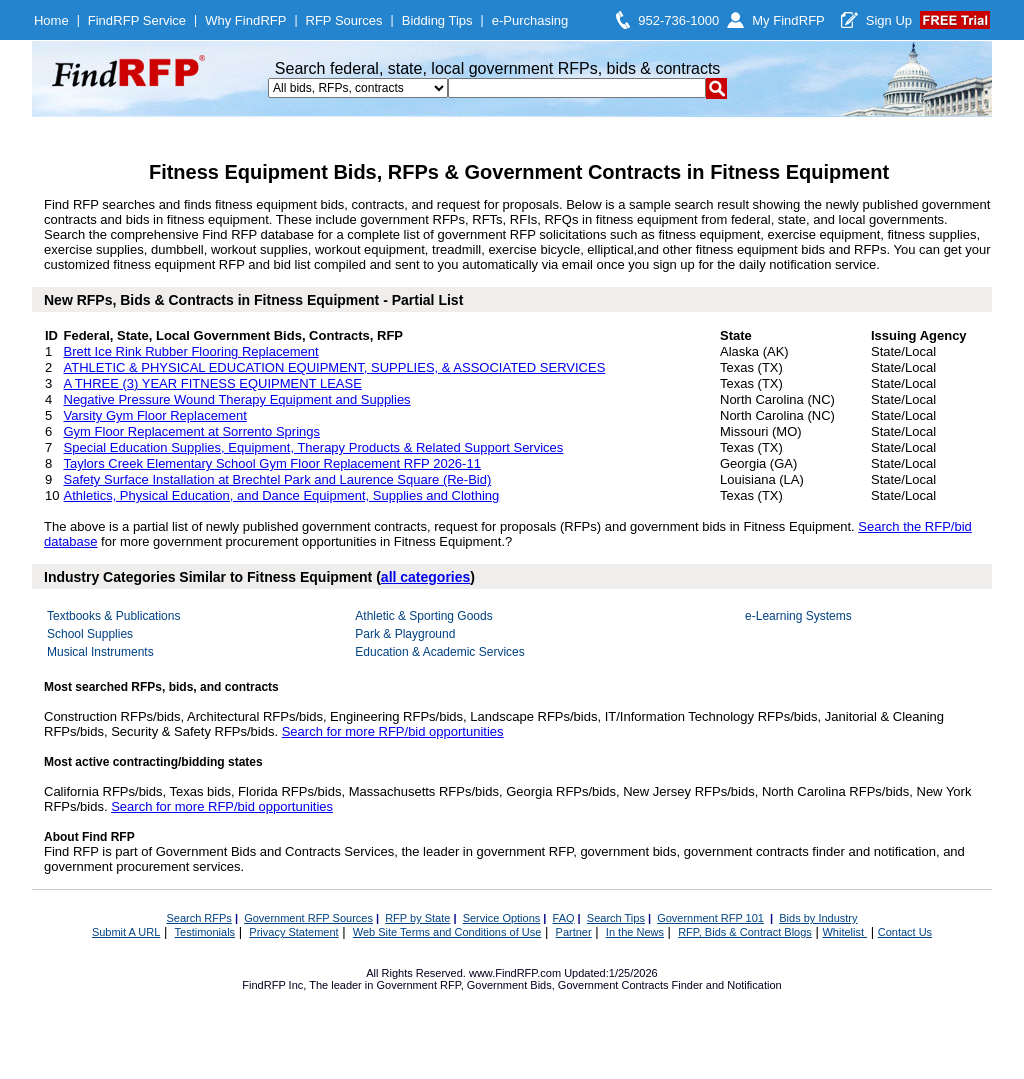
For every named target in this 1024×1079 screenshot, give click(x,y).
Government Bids (509, 985)
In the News (635, 932)
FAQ (564, 918)
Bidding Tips (437, 20)
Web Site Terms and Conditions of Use (447, 932)
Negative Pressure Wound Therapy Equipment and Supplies (237, 399)
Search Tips (616, 918)
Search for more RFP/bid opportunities (393, 731)
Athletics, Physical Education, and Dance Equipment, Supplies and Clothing (282, 495)
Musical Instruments (100, 652)
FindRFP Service (137, 20)
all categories (426, 577)
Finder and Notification (727, 985)
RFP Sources (344, 20)
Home (51, 20)
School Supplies (90, 634)
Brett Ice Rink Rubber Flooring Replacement (191, 351)
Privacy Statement (293, 932)
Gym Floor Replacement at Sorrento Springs (192, 431)
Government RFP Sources (308, 918)
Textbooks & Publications (113, 616)
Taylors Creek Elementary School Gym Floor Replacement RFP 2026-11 (272, 463)
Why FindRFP (245, 20)
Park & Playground (405, 634)
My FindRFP (788, 20)
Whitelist (844, 932)
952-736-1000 (678, 20)
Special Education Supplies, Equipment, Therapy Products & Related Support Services (314, 447)
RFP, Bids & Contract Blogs (745, 932)
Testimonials (205, 932)
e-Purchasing (530, 20)
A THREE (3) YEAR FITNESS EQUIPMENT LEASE (213, 383)
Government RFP (418, 985)
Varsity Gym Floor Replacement (155, 415)
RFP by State (417, 918)
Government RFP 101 (710, 918)
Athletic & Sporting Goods (423, 616)
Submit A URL (126, 932)
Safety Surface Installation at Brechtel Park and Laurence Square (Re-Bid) (278, 479)
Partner (574, 932)
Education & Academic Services (439, 652)
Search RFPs (198, 918)
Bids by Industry (818, 918)
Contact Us (905, 932)
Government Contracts (613, 985)
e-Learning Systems (798, 616)
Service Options (502, 918)
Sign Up (889, 20)
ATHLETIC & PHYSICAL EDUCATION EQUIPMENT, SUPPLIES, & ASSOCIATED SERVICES (335, 367)
